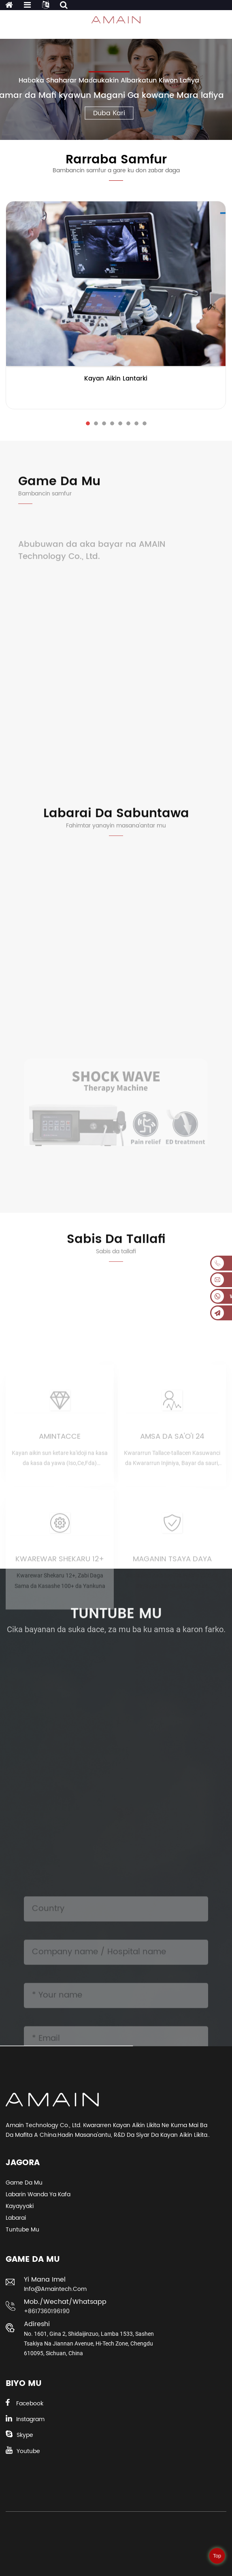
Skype (25, 2435)
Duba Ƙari (109, 113)
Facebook (29, 2403)
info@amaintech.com (55, 2289)
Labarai (16, 2218)
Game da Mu (24, 2182)
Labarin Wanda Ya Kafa (38, 2194)
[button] (88, 423)
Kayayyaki (20, 2206)
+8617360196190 (47, 2311)
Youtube (28, 2451)
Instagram (30, 2419)
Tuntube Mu (22, 2229)
